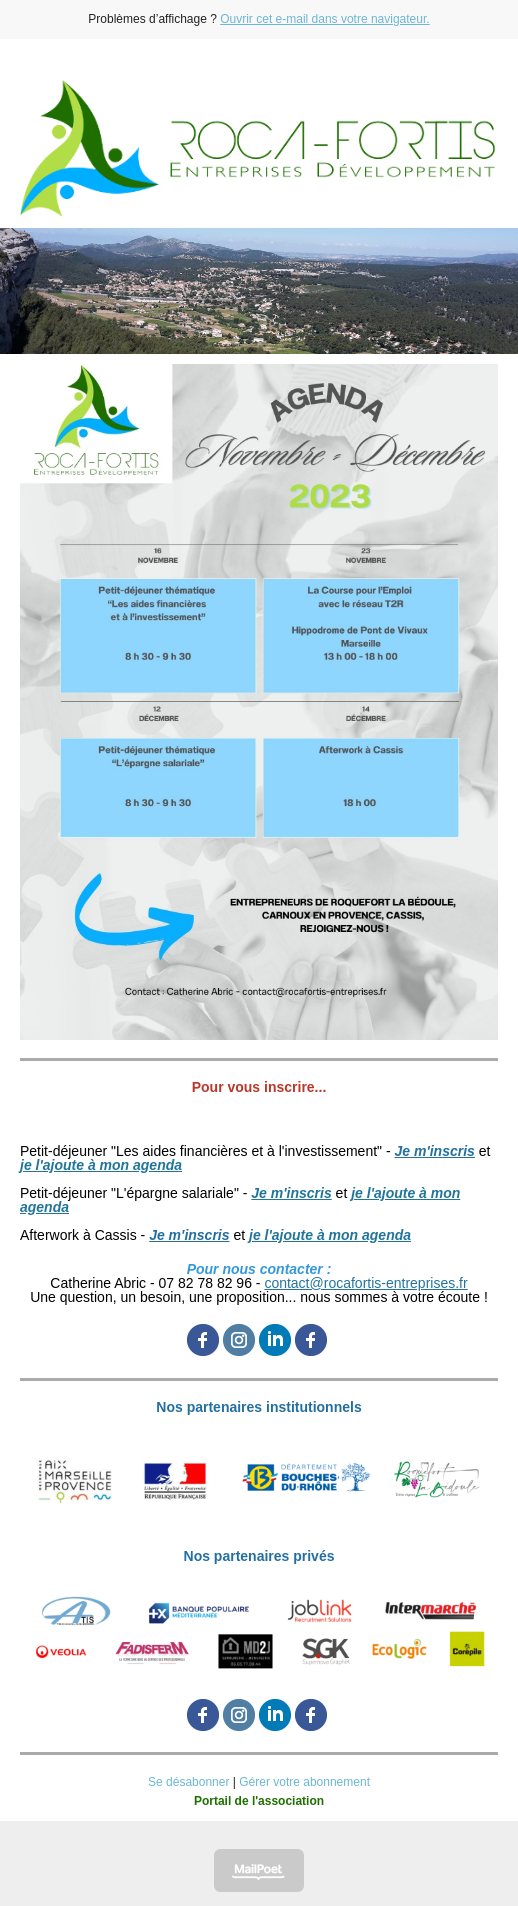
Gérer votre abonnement (304, 1782)
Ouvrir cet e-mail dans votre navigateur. (324, 19)
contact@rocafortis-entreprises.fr (365, 1283)
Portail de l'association (259, 1801)
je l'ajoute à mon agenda (101, 1165)
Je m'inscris (434, 1151)
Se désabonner (188, 1782)
